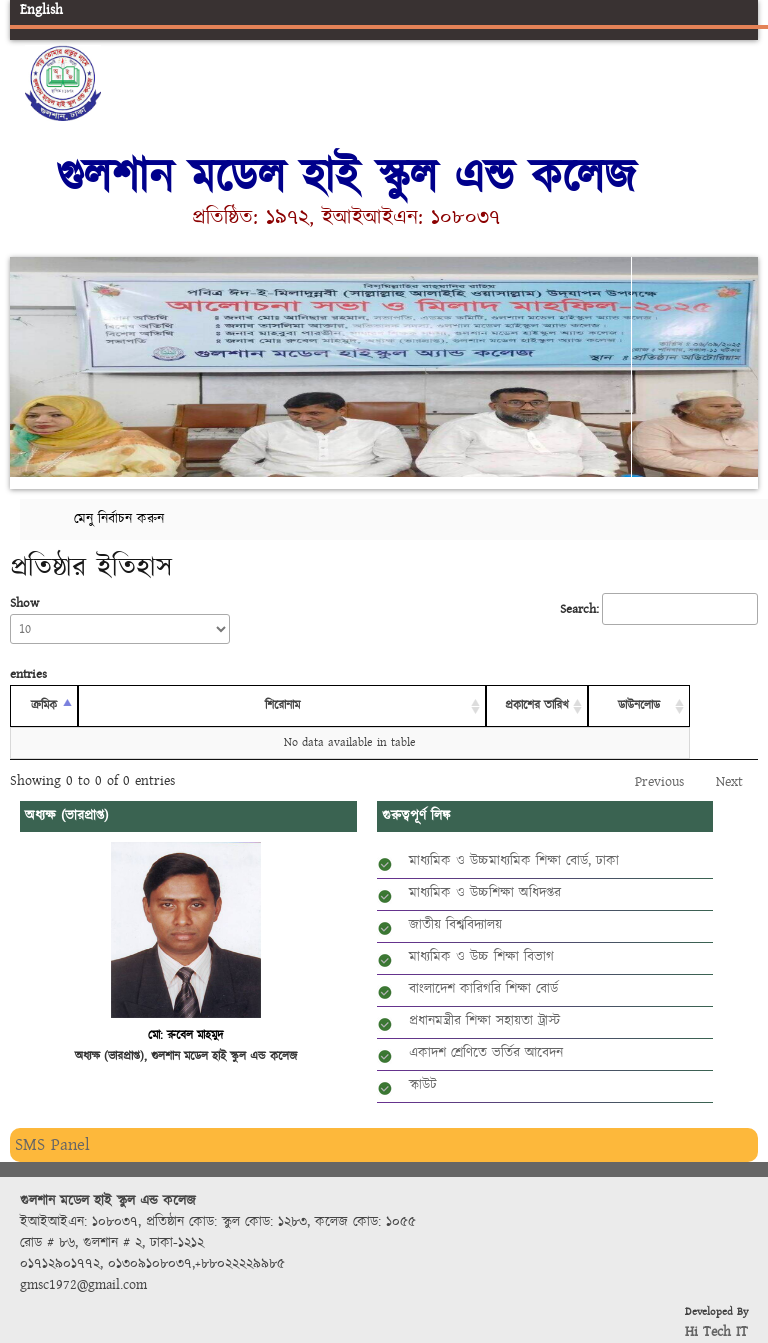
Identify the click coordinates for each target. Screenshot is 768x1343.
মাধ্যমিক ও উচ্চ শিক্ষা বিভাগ (481, 957)
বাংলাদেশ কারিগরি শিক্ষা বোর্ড (483, 989)
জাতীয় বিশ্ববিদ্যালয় (455, 925)
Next (739, 363)
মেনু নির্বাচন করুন (119, 519)
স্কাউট (423, 1085)
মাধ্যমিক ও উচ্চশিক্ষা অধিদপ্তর (485, 893)
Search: (659, 609)
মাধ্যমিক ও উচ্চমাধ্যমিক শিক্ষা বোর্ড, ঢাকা (514, 861)
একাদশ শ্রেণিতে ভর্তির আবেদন (486, 1053)
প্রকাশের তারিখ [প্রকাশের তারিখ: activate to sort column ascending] (537, 705)
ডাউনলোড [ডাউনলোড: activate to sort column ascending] (639, 705)
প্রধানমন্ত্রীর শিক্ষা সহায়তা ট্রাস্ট (484, 1021)
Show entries (120, 638)
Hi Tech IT (716, 1332)
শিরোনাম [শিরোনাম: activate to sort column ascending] (282, 705)
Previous (29, 363)
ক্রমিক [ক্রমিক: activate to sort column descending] (44, 705)
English (41, 10)
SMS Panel (52, 1144)
